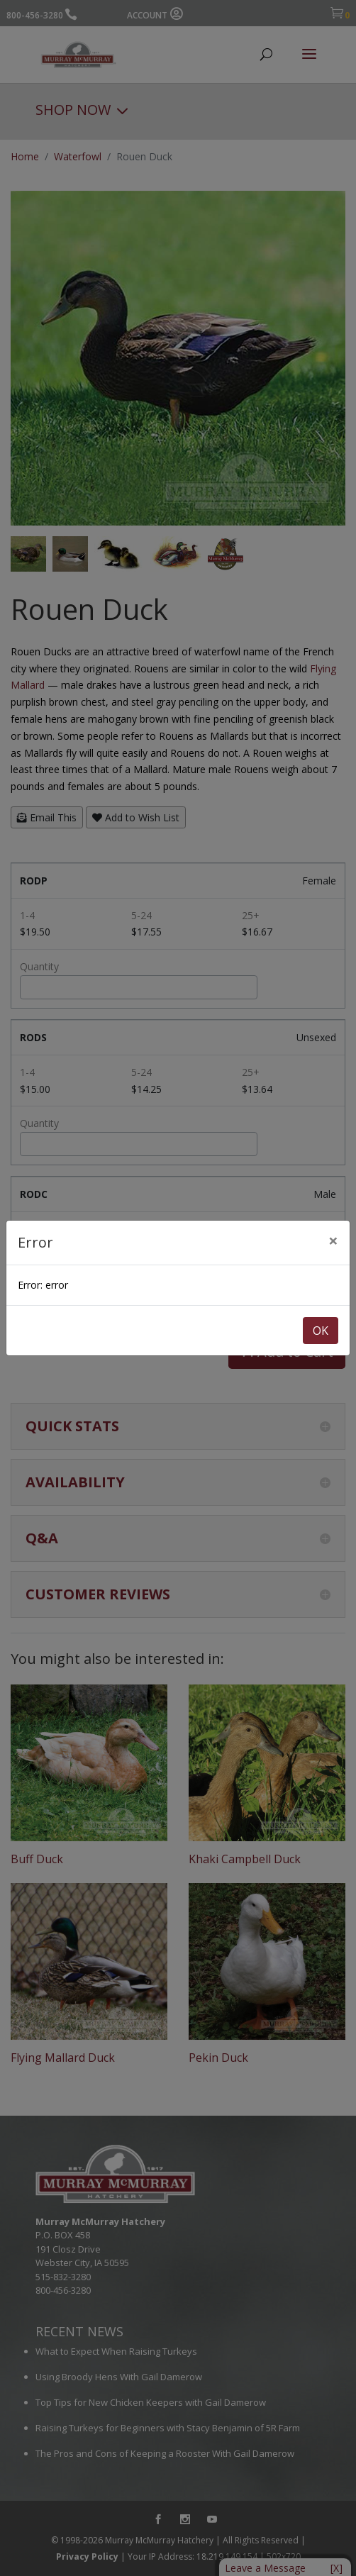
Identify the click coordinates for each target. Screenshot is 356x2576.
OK (320, 1330)
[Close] (333, 1240)
